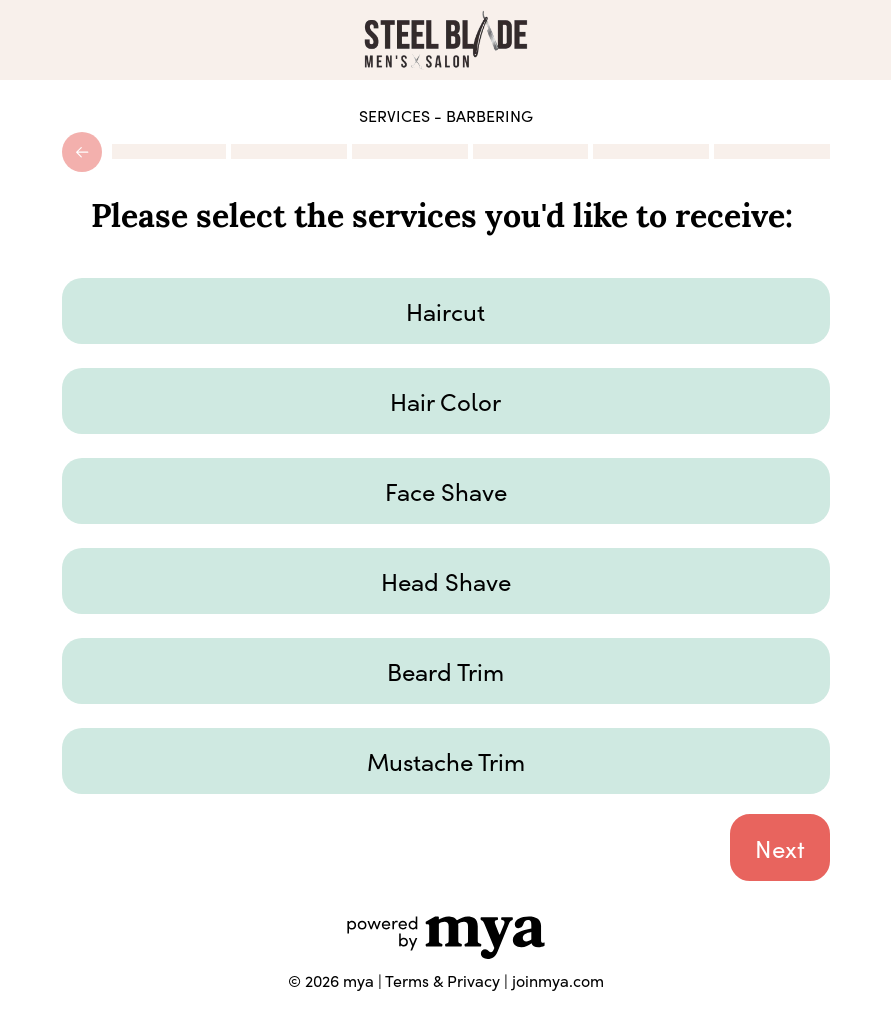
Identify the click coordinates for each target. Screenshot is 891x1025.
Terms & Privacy (442, 980)
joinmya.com (558, 980)
